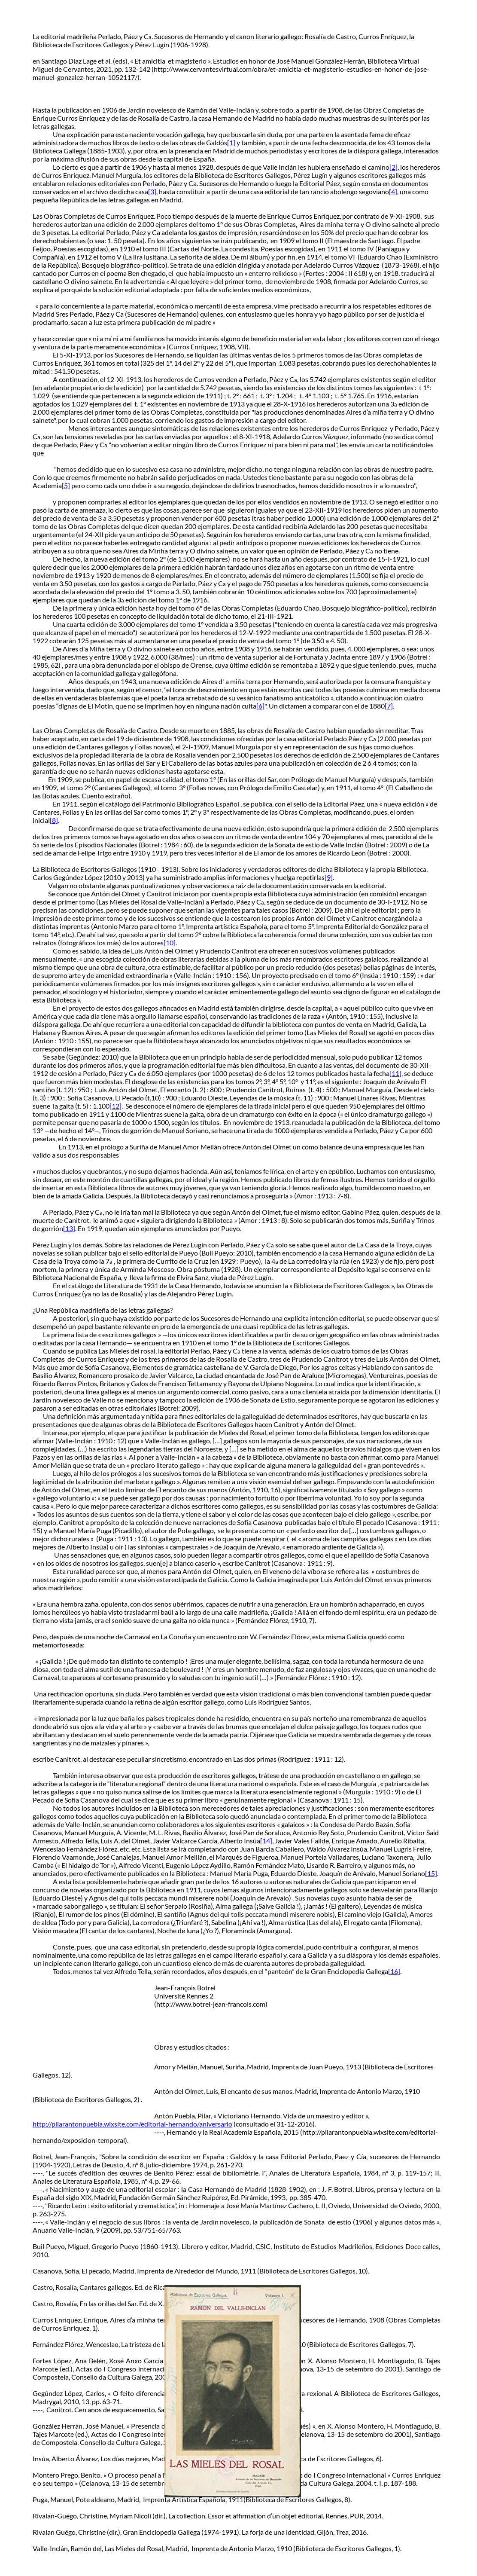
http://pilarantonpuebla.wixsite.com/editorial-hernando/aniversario (132, 2124)
